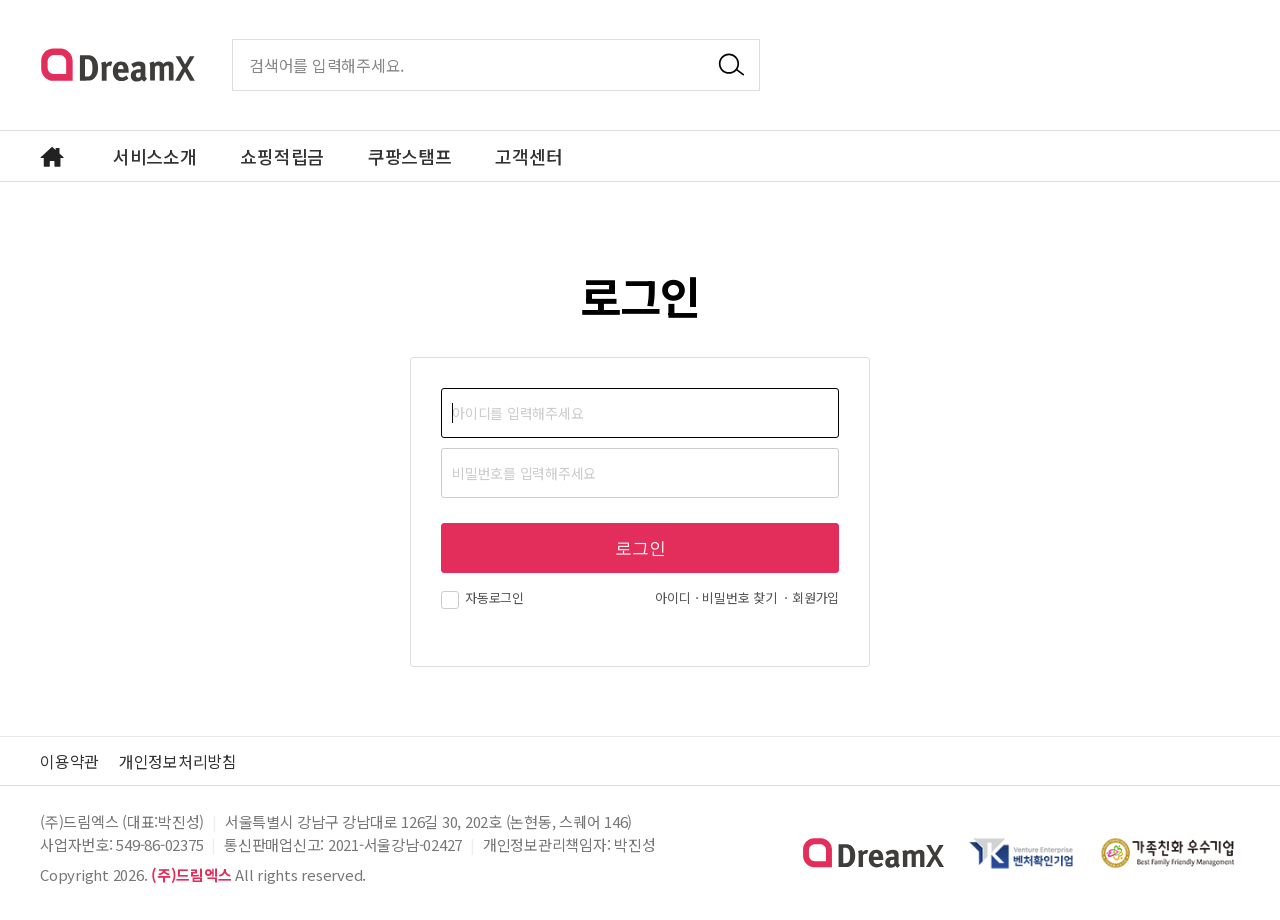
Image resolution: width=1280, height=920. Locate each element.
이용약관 (69, 761)
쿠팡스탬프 (410, 156)
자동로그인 (482, 597)
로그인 (640, 548)
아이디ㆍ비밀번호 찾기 (715, 597)
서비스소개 (155, 156)
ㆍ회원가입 (809, 597)
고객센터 (528, 156)
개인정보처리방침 (178, 761)
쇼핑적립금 (282, 156)
